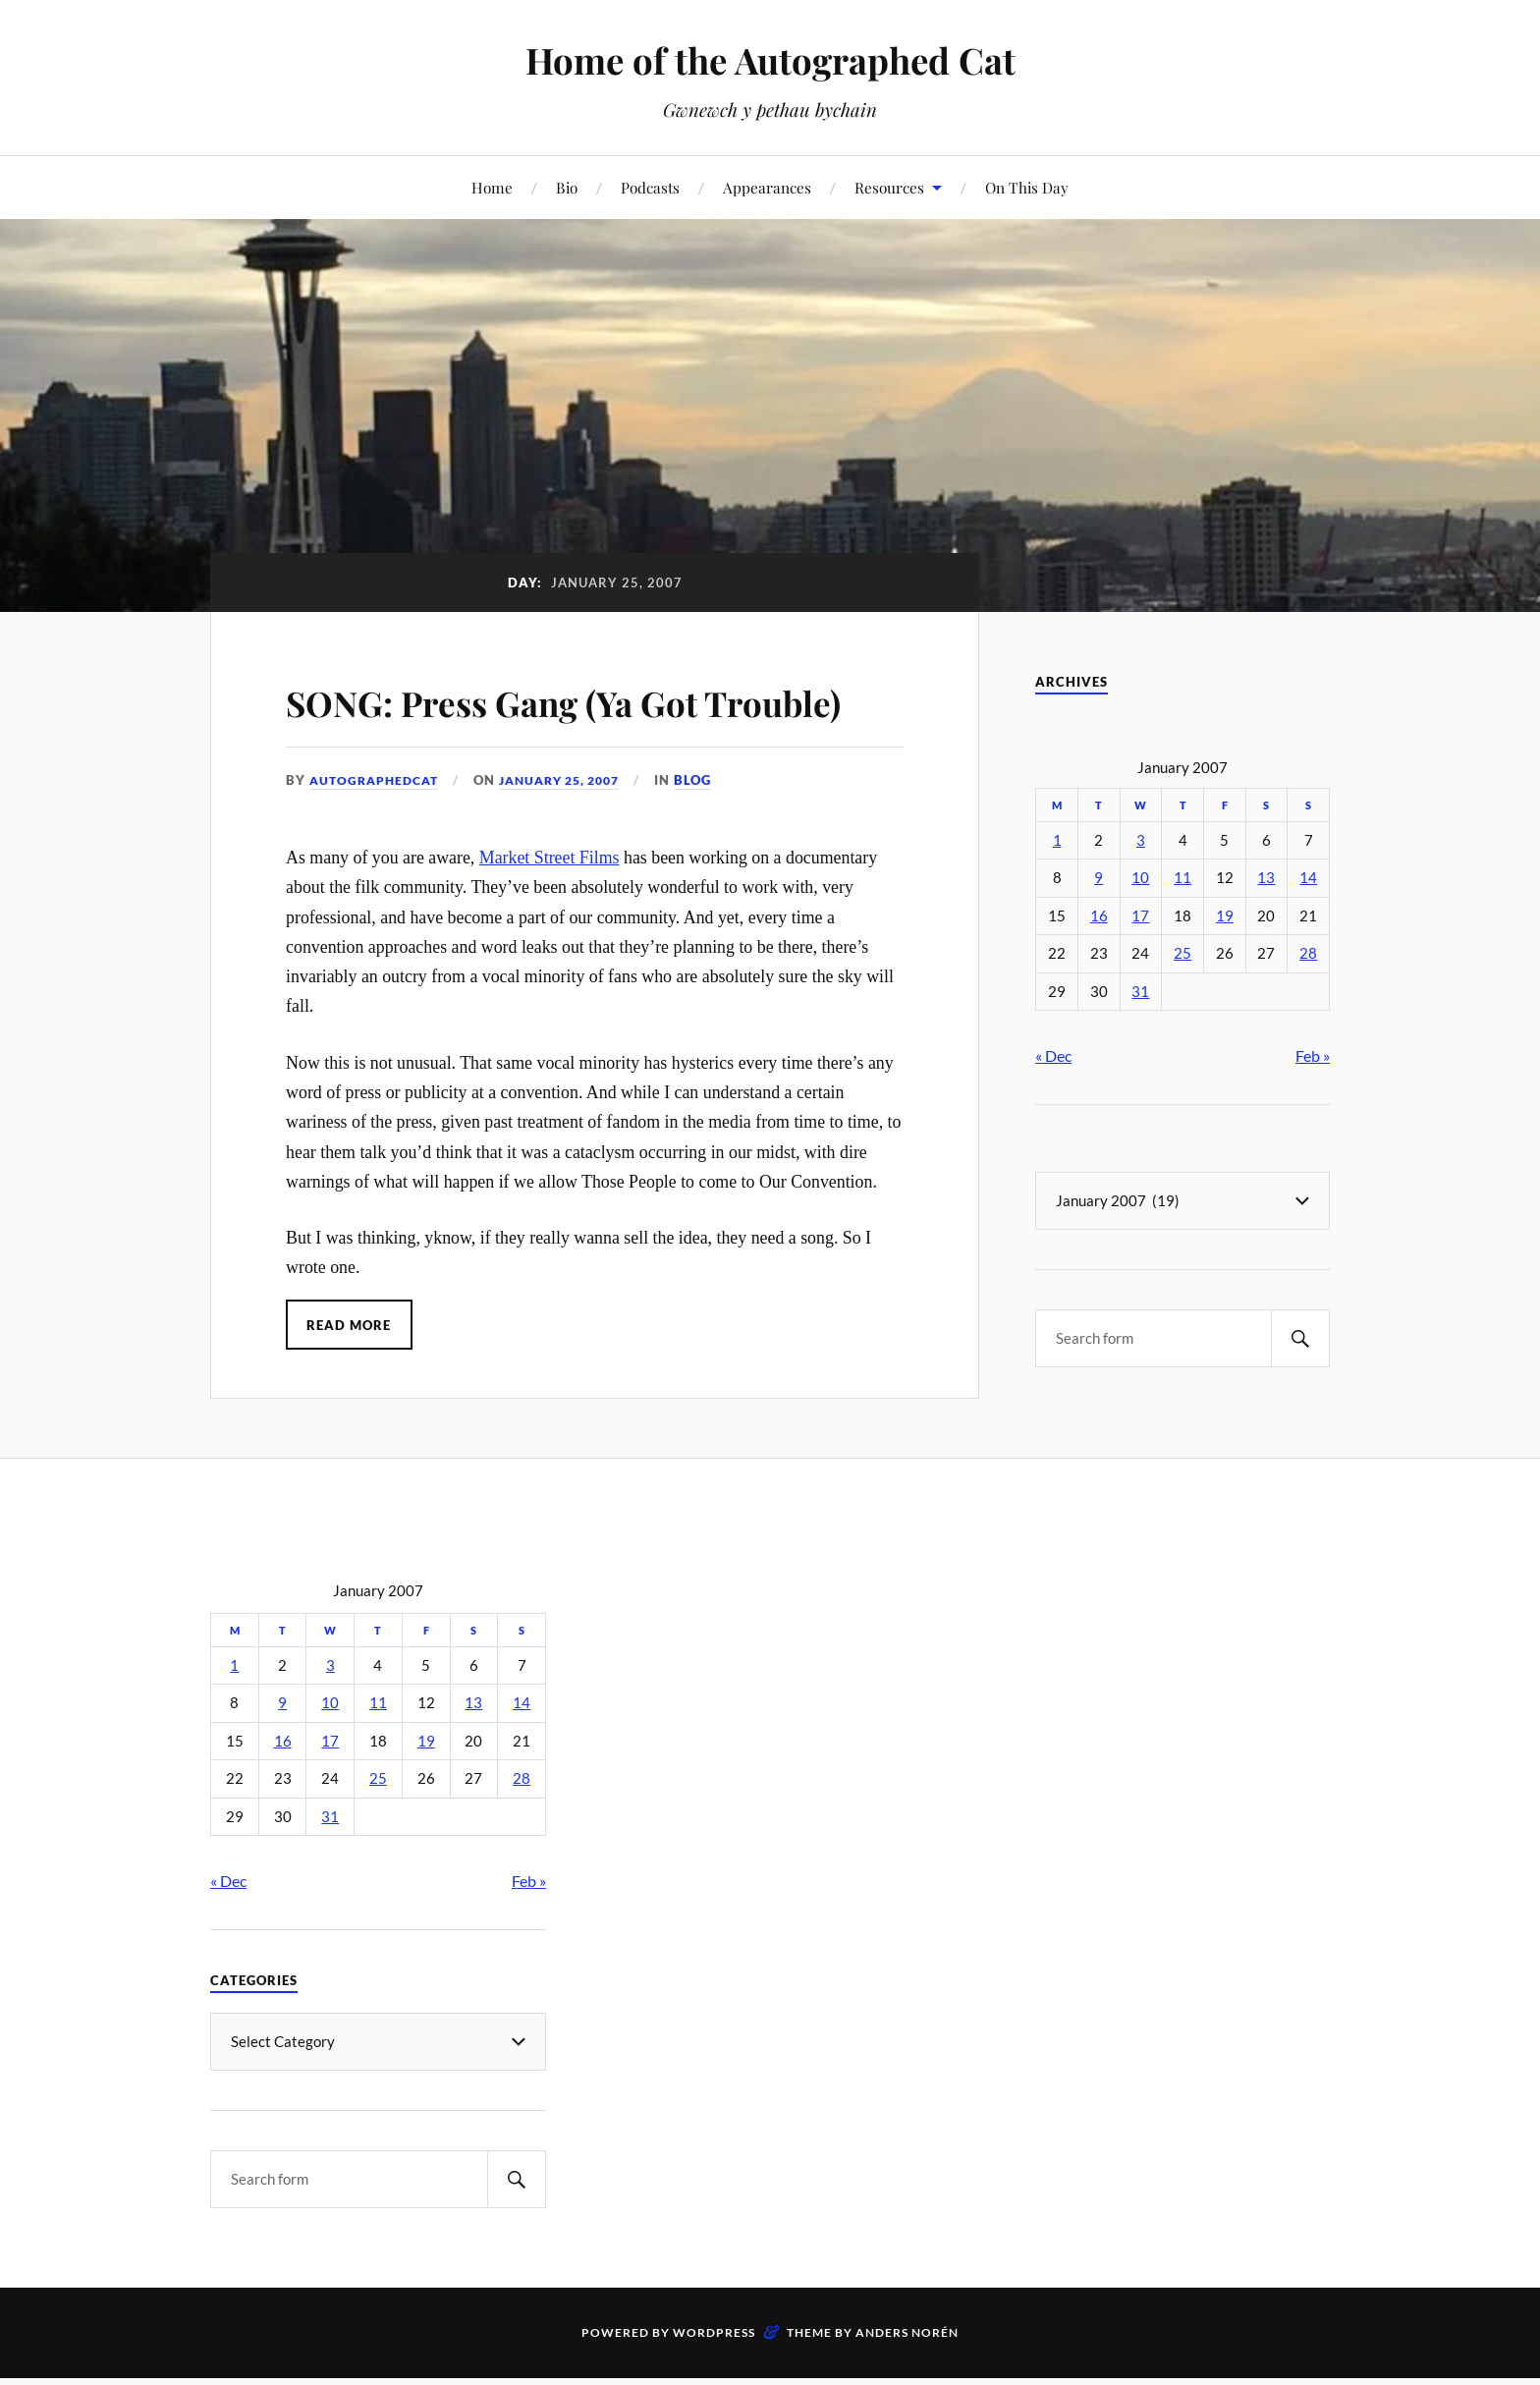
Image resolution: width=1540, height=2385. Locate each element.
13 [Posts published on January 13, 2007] (1266, 877)
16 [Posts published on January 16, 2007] (1099, 916)
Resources (889, 187)
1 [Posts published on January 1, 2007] (1057, 840)
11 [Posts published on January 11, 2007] (1182, 877)
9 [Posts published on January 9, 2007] (1098, 877)
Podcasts (650, 187)
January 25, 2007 (574, 837)
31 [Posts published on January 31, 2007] (1140, 991)
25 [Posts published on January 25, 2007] (1182, 953)
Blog (715, 837)
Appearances (767, 187)
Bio (567, 187)
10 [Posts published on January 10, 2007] (1140, 877)
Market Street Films (549, 913)
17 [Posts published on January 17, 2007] (1140, 916)
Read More (349, 1381)
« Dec (1053, 1055)
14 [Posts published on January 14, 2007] (1308, 877)
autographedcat (378, 837)
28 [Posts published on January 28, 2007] (1308, 953)
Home (492, 187)
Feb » (1312, 1055)
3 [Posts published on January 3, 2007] (1140, 840)
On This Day (1027, 187)
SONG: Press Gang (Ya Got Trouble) (545, 727)
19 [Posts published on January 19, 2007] (1225, 916)
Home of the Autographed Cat (770, 59)
